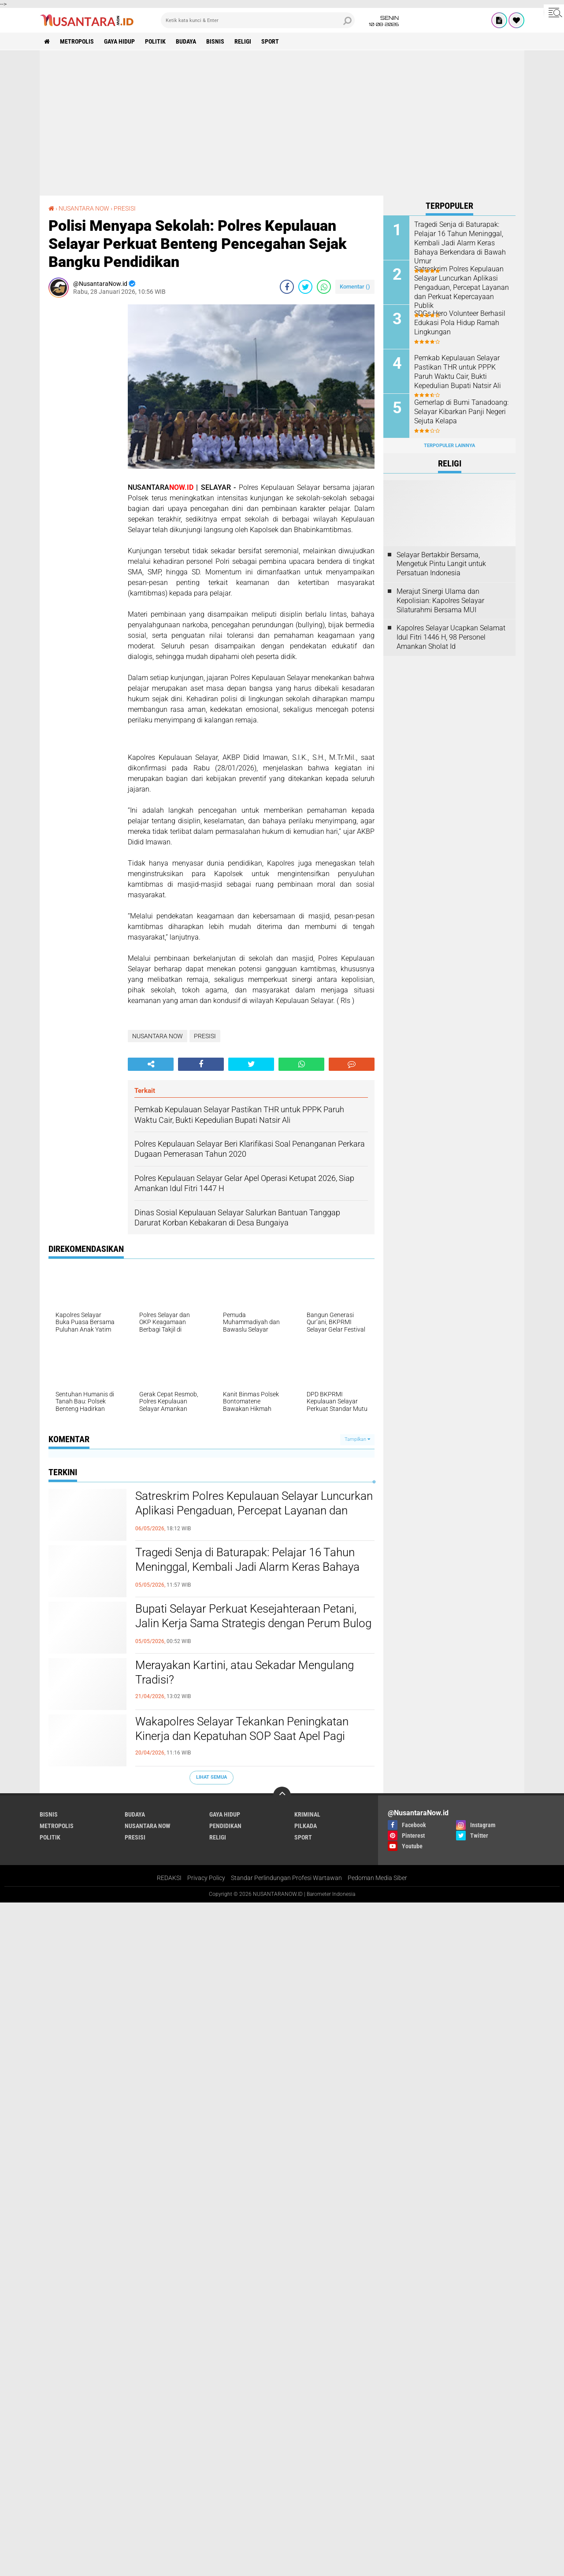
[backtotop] (282, 1795)
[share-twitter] (305, 287)
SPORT (270, 41)
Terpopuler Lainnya (449, 445)
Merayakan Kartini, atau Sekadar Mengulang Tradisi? (244, 1672)
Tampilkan (357, 1439)
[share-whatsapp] (324, 287)
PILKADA (305, 1825)
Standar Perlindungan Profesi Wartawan (286, 1877)
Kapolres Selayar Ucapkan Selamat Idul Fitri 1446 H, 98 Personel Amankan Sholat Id (451, 637)
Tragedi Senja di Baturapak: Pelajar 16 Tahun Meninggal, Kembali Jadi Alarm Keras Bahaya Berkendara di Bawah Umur (247, 1567)
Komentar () (355, 286)
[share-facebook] (287, 287)
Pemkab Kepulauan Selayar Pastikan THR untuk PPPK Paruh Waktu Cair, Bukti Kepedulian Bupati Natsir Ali (457, 371)
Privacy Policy (206, 1877)
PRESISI (125, 208)
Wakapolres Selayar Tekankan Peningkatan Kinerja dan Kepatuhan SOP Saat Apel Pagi (242, 1729)
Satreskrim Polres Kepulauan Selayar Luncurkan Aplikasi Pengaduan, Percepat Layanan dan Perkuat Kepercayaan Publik (254, 1510)
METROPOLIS (77, 41)
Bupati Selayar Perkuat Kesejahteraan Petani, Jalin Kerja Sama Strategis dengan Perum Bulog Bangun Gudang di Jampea (253, 1623)
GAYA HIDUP (119, 41)
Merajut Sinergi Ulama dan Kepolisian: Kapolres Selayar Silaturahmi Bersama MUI (440, 600)
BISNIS (215, 41)
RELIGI (242, 41)
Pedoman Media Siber (377, 1877)
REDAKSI (169, 1877)
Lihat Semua (211, 1777)
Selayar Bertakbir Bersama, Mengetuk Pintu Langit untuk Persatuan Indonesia (441, 564)
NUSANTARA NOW (84, 208)
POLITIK (155, 41)
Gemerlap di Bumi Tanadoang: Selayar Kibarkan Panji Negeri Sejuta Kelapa (461, 411)
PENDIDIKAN (225, 1825)
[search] (258, 20)
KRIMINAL (307, 1814)
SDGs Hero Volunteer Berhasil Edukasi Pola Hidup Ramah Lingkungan (459, 322)
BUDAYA (186, 41)
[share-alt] (151, 1064)
